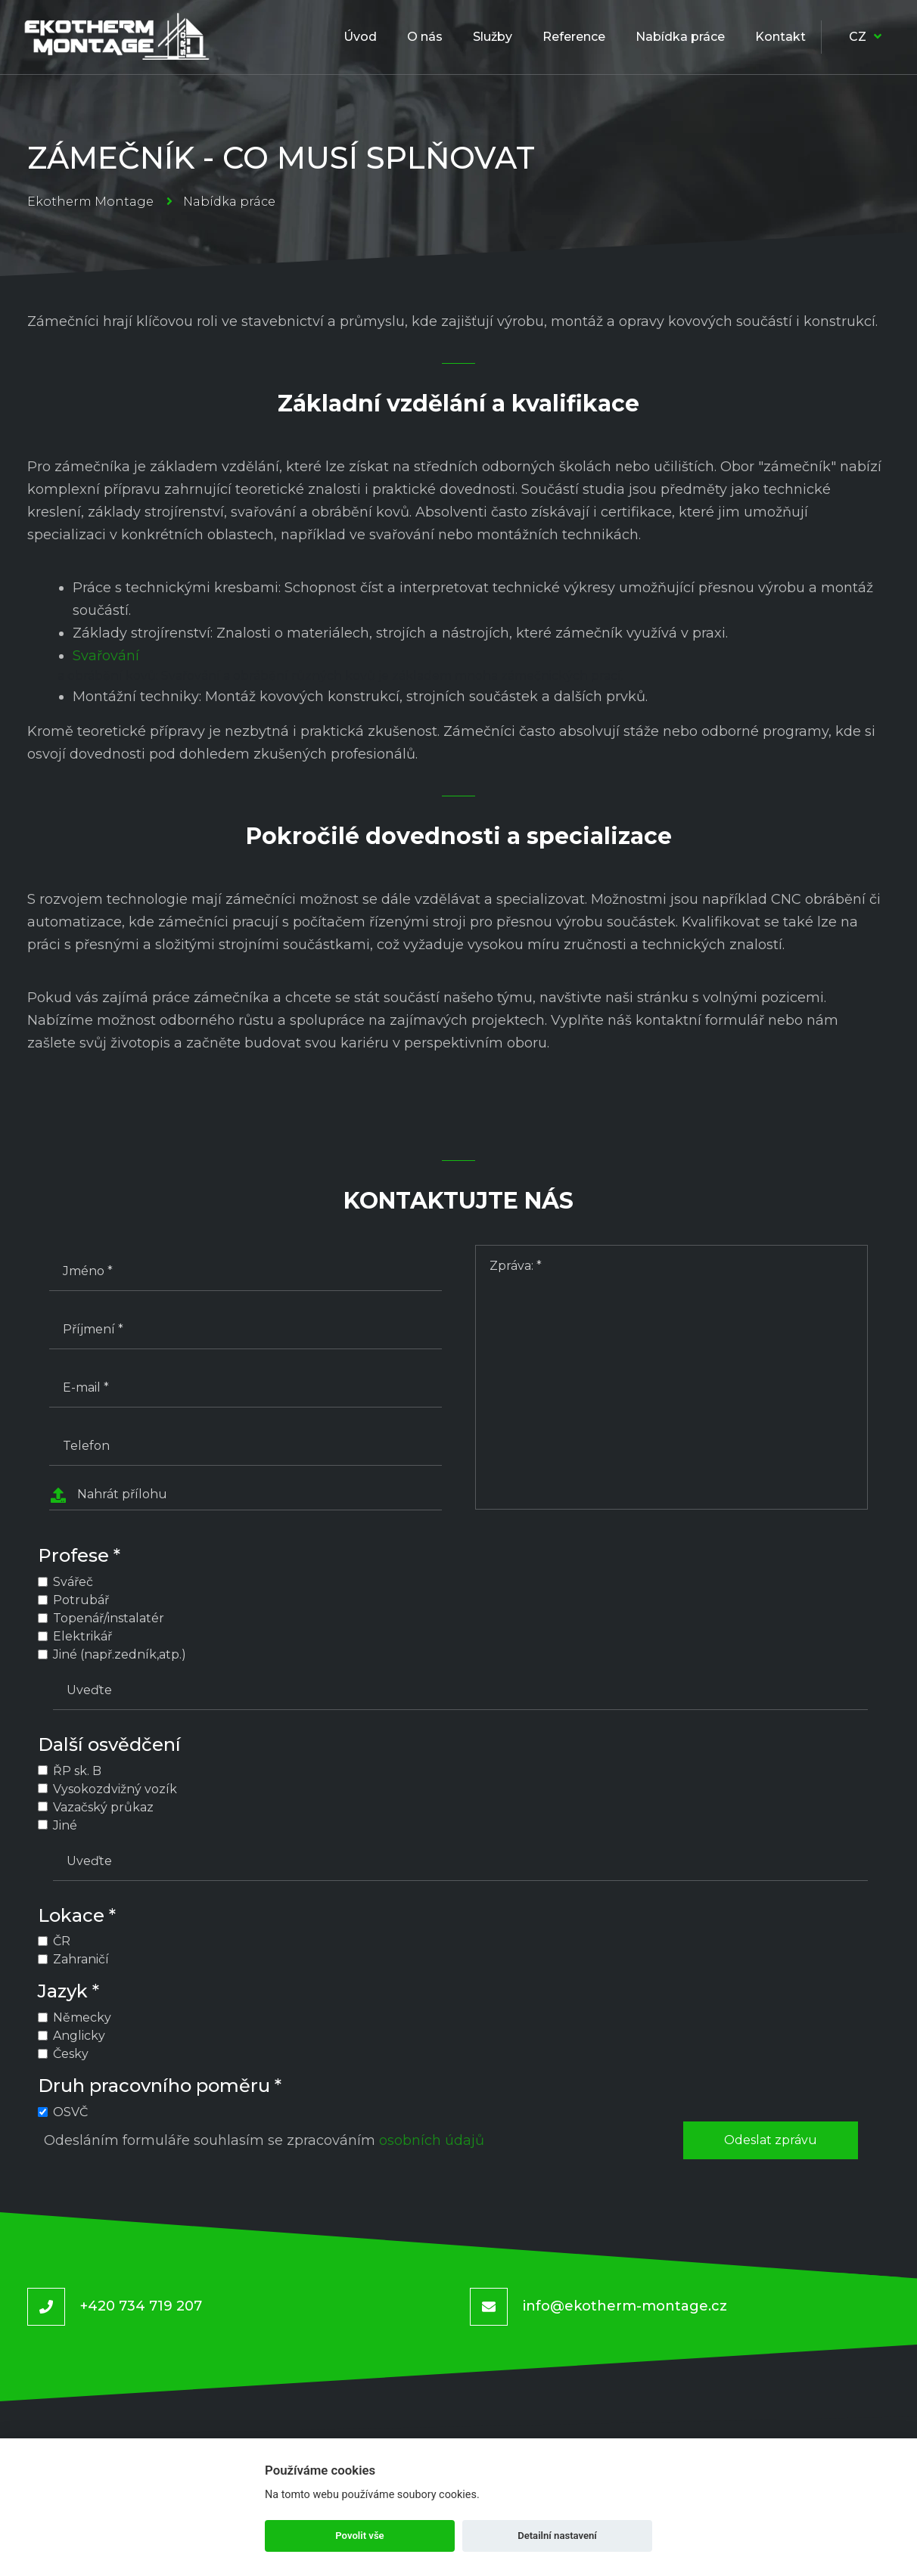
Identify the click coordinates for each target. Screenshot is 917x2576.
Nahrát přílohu (108, 1495)
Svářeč (73, 1582)
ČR (61, 1941)
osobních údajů (431, 2140)
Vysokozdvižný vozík (115, 1789)
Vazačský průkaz (103, 1807)
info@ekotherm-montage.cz (625, 2306)
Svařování (106, 655)
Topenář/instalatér (108, 1618)
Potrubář (81, 1600)
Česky (71, 2054)
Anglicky (79, 2035)
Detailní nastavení (557, 2535)
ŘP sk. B (77, 1771)
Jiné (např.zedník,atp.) (119, 1654)
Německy (82, 2017)
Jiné (65, 1825)
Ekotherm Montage (90, 201)
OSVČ (70, 2112)
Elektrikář (82, 1636)
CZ (865, 36)
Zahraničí (81, 1959)
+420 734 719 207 (141, 2306)
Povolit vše (359, 2535)
